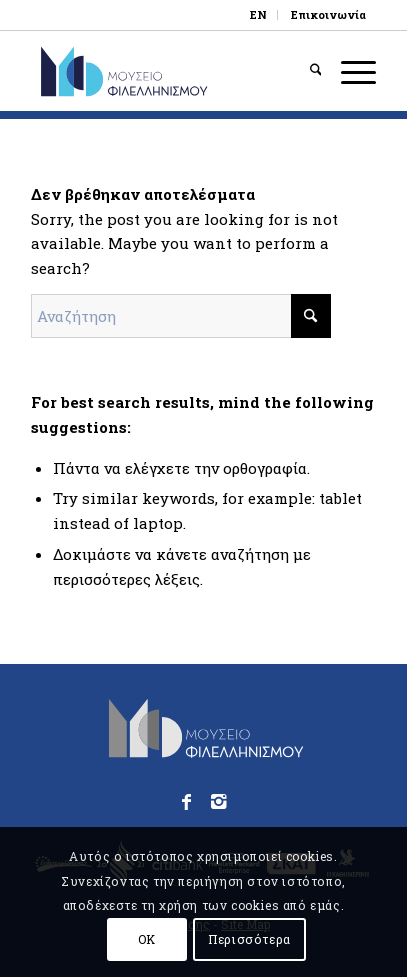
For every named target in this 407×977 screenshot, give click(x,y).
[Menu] (348, 71)
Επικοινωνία (328, 14)
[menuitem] (259, 15)
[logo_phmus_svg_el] (169, 71)
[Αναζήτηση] (306, 71)
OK (147, 939)
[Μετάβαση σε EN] (258, 15)
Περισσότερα (249, 939)
